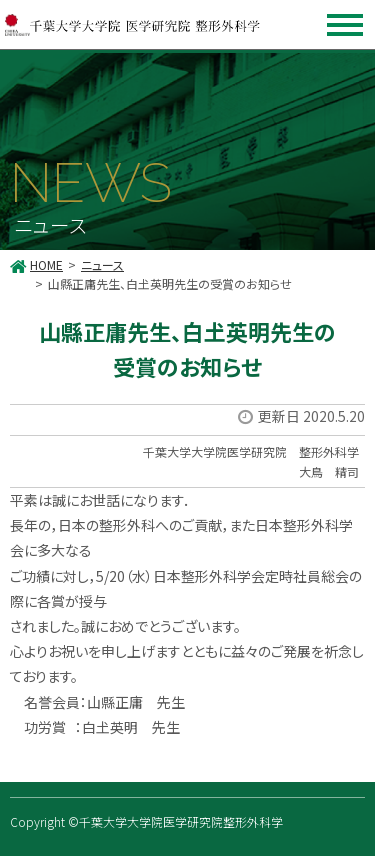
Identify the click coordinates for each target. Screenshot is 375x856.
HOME (46, 264)
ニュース (102, 264)
